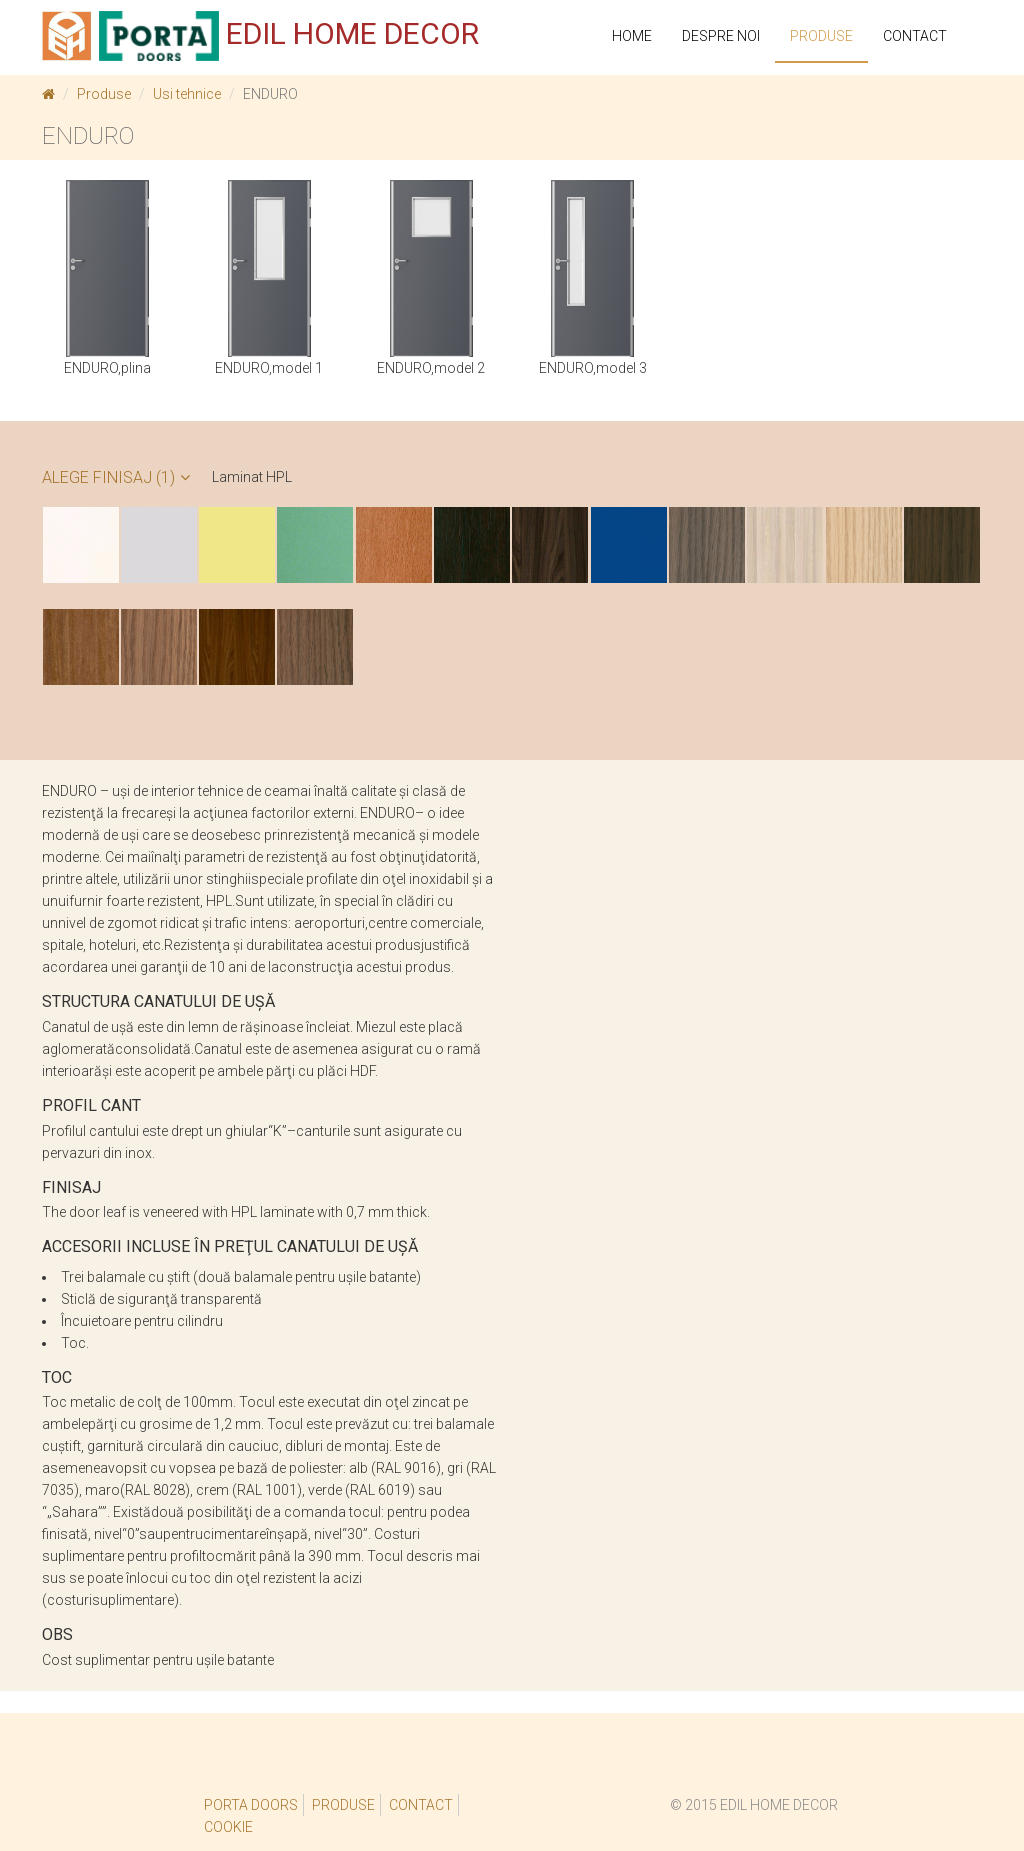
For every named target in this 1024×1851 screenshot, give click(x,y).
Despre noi (721, 36)
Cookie (228, 1827)
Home (632, 36)
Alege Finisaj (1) (116, 477)
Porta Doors (251, 1805)
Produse (104, 94)
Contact (915, 36)
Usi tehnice (187, 94)
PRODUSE (821, 36)
